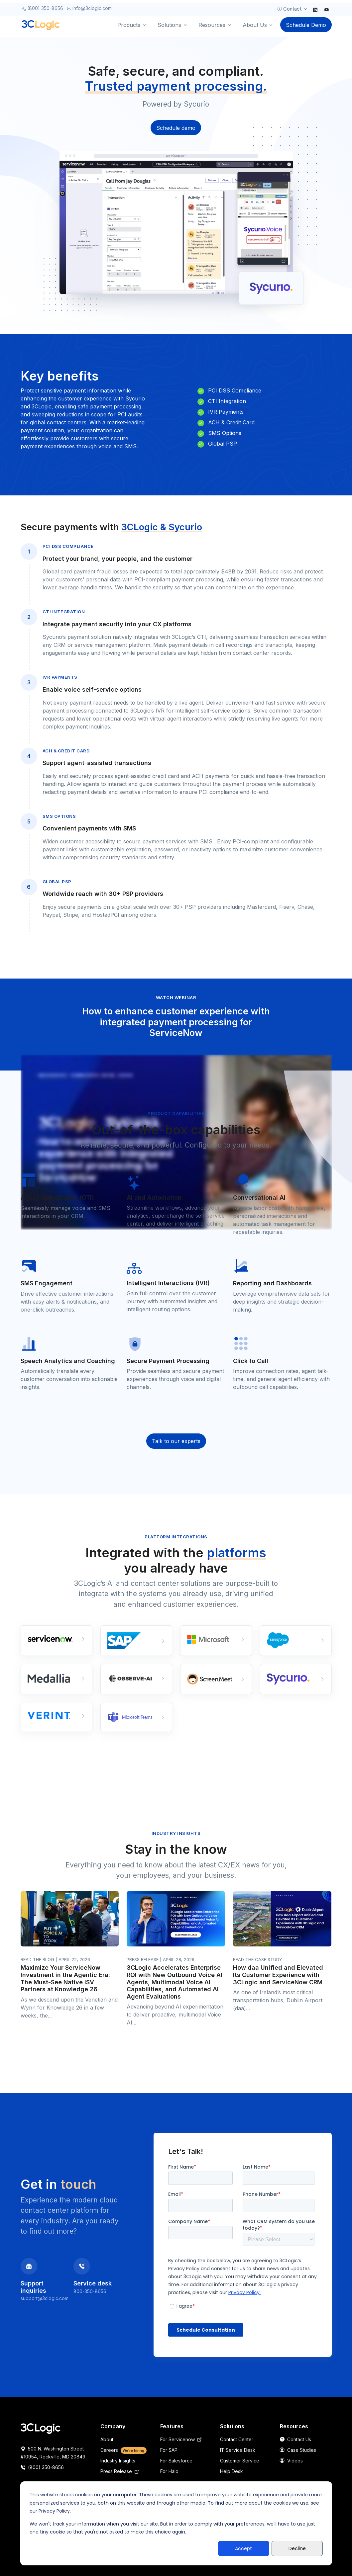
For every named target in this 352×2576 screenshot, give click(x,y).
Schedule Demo (306, 25)
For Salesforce (176, 2460)
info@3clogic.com (89, 8)
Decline (297, 2548)
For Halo (169, 2471)
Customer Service (239, 2460)
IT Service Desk (237, 2450)
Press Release (119, 2471)
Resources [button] (211, 25)
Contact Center (236, 2439)
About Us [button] (255, 25)
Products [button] (128, 25)
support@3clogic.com (44, 2298)
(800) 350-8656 (42, 8)
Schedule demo (175, 128)
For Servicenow (180, 2439)
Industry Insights (117, 2460)
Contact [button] (288, 9)
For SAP (168, 2450)
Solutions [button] (169, 25)
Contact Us (295, 2439)
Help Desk (231, 2471)
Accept (243, 2548)
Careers (123, 2450)
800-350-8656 (89, 2291)
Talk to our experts (176, 1441)
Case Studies (298, 2450)
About (106, 2439)
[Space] (40, 2428)
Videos (291, 2460)
